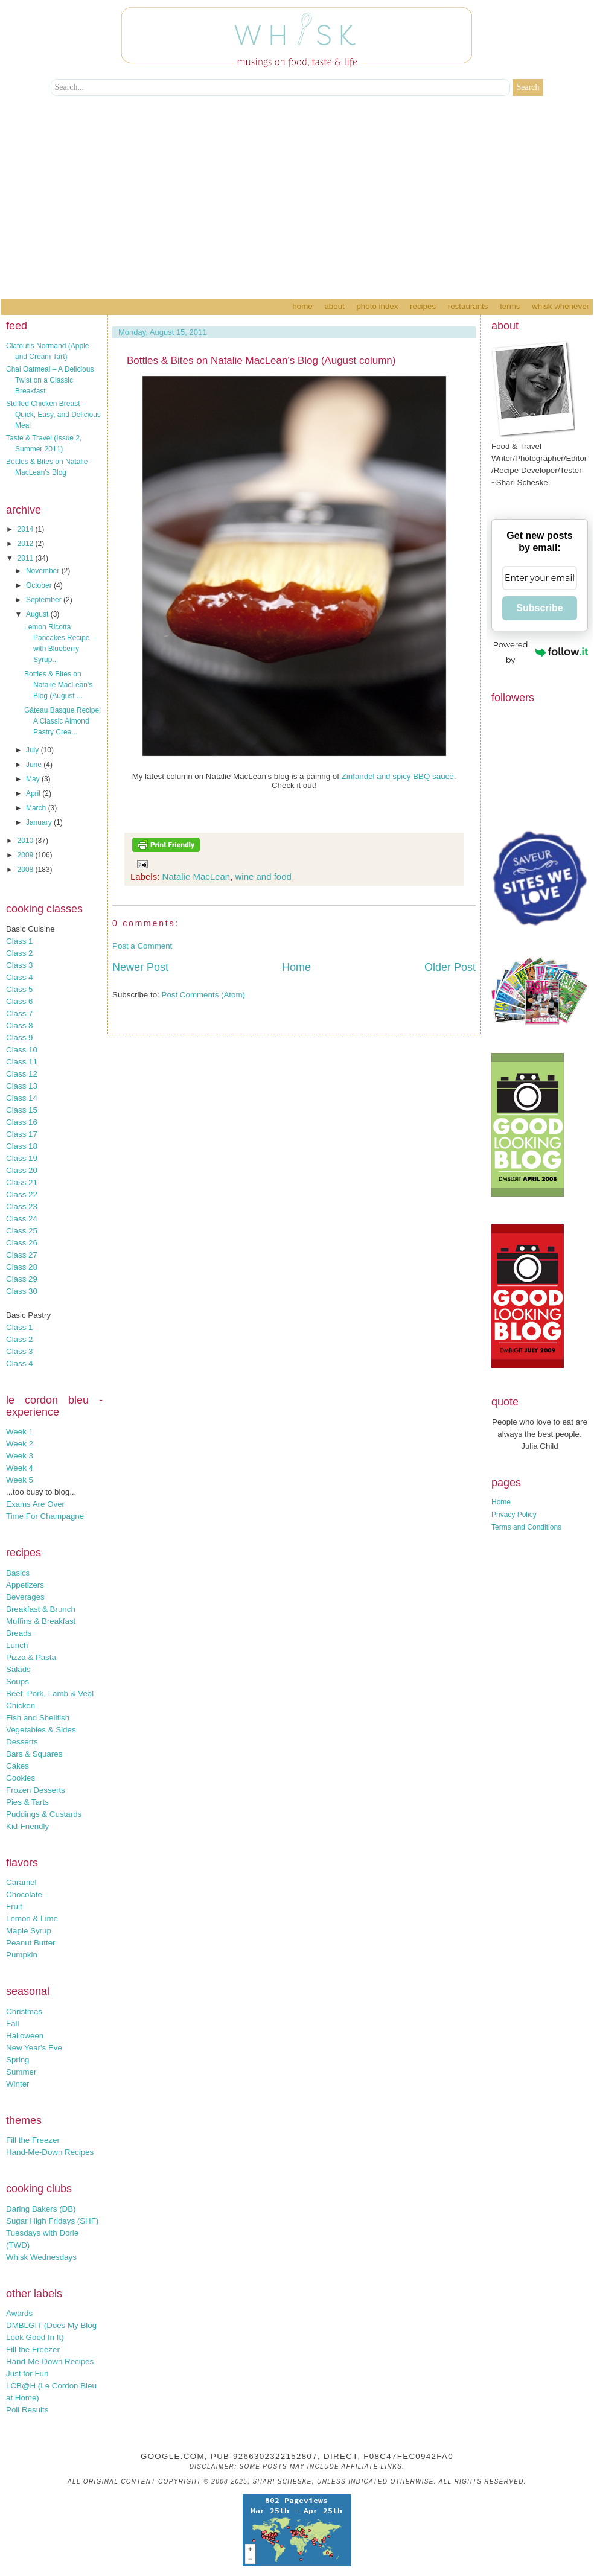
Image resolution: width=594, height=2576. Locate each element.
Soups (17, 1681)
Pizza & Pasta (31, 1657)
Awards (19, 2313)
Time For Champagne (45, 1516)
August (38, 614)
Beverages (25, 1596)
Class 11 (21, 1061)
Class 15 (21, 1110)
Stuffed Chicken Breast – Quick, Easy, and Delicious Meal (53, 414)
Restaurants (468, 306)
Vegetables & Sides (41, 1729)
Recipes (423, 306)
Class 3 (19, 965)
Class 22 (21, 1194)
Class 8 (19, 1025)
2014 (27, 529)
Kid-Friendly (27, 1826)
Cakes (17, 1765)
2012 (27, 543)
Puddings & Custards (43, 1814)
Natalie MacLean (196, 876)
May (34, 779)
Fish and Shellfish (37, 1717)
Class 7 (19, 1013)
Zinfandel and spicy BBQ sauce (398, 776)
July (33, 750)
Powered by (540, 652)
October (40, 585)
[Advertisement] (297, 208)
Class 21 (21, 1182)
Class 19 (21, 1158)
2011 (27, 558)
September (44, 600)
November (44, 571)
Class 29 (21, 1278)
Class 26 (21, 1242)
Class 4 (19, 977)
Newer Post (140, 967)
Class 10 (21, 1049)
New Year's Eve (34, 2047)
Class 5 (19, 989)
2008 (27, 869)
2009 (27, 855)
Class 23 (21, 1206)
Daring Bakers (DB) (41, 2208)
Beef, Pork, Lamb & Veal (50, 1693)
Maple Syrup (28, 1930)
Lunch (17, 1645)
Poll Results (27, 2409)
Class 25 (21, 1230)
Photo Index (377, 306)
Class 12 (21, 1073)
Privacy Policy (514, 1514)
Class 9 (19, 1037)
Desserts (22, 1741)
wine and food (263, 876)
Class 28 (21, 1266)
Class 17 (21, 1134)
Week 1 (19, 1431)
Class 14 (21, 1097)
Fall (12, 2023)
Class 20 (21, 1170)
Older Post (450, 967)
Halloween (24, 2035)
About (334, 306)
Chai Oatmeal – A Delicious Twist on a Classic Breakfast (50, 380)
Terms (510, 306)
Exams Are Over (35, 1504)
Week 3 (19, 1455)
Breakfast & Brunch (40, 1609)
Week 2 (19, 1443)
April (34, 793)
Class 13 (21, 1085)
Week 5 (19, 1479)
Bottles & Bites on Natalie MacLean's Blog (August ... (58, 685)
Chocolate (24, 1894)
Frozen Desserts (35, 1790)
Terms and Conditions (526, 1527)
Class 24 (21, 1218)
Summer (21, 2071)
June (34, 764)
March (37, 808)
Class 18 (21, 1146)
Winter (18, 2083)
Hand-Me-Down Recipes (50, 2152)
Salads (18, 1669)
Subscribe (539, 608)
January (40, 822)
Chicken (20, 1705)
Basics (18, 1572)
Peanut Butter (31, 1942)
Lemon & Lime (32, 1918)
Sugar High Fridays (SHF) (52, 2220)
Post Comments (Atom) (204, 994)
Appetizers (25, 1584)
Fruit (14, 1906)
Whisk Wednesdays (41, 2257)
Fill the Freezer (33, 2140)
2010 (27, 840)
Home (302, 306)
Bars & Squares (34, 1753)
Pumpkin (21, 1954)
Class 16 (21, 1122)
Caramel (21, 1882)
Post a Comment (142, 945)
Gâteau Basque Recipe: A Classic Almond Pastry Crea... (62, 721)
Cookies (20, 1778)
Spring (18, 2059)
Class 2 (19, 953)
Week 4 (19, 1467)
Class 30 (21, 1291)
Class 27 (21, 1254)
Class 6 (19, 1001)
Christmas (24, 2011)
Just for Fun (27, 2373)
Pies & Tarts (27, 1802)
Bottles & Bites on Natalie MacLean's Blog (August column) (261, 360)
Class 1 (19, 941)
